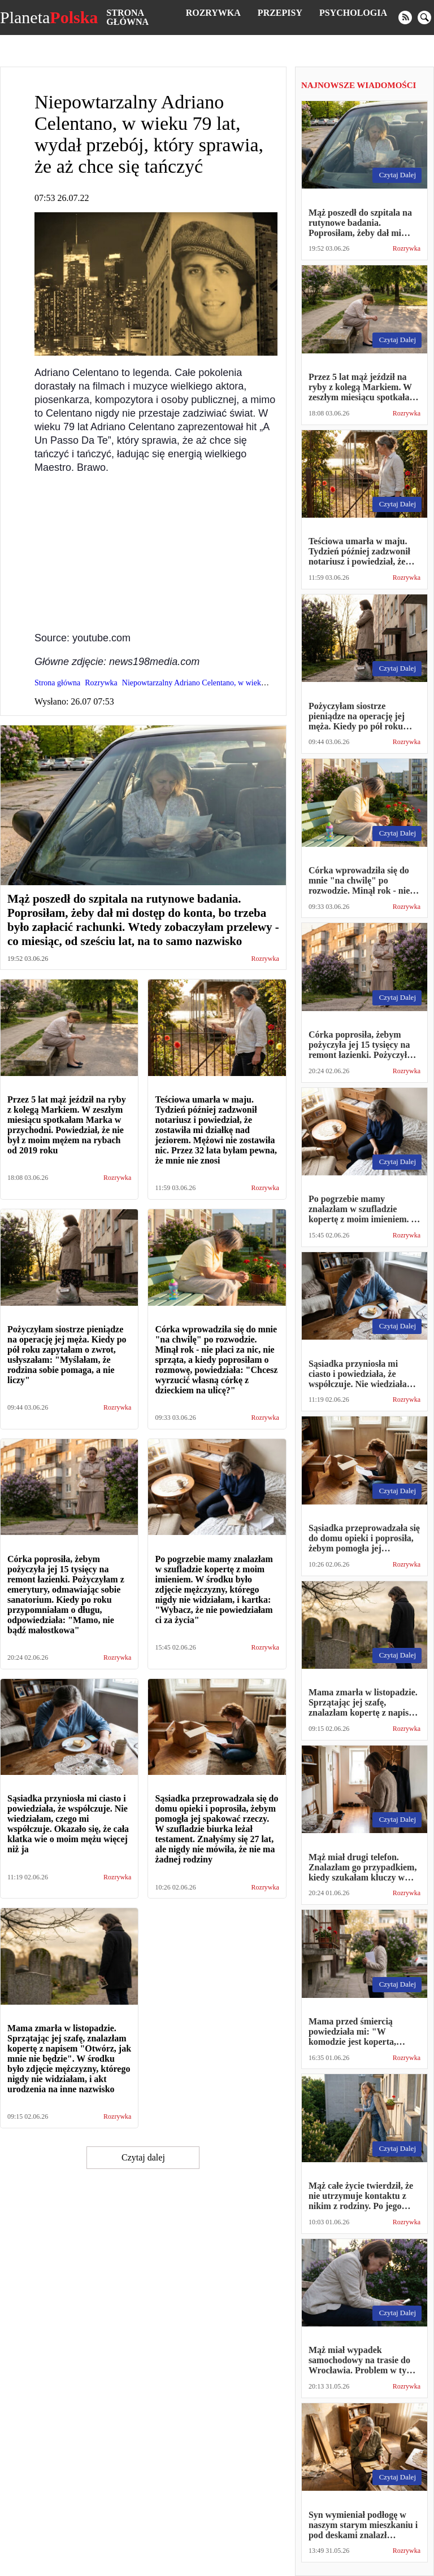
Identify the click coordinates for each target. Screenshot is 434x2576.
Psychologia (353, 13)
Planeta (49, 17)
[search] (424, 17)
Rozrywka (213, 13)
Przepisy (280, 13)
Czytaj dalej (143, 2157)
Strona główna (127, 17)
